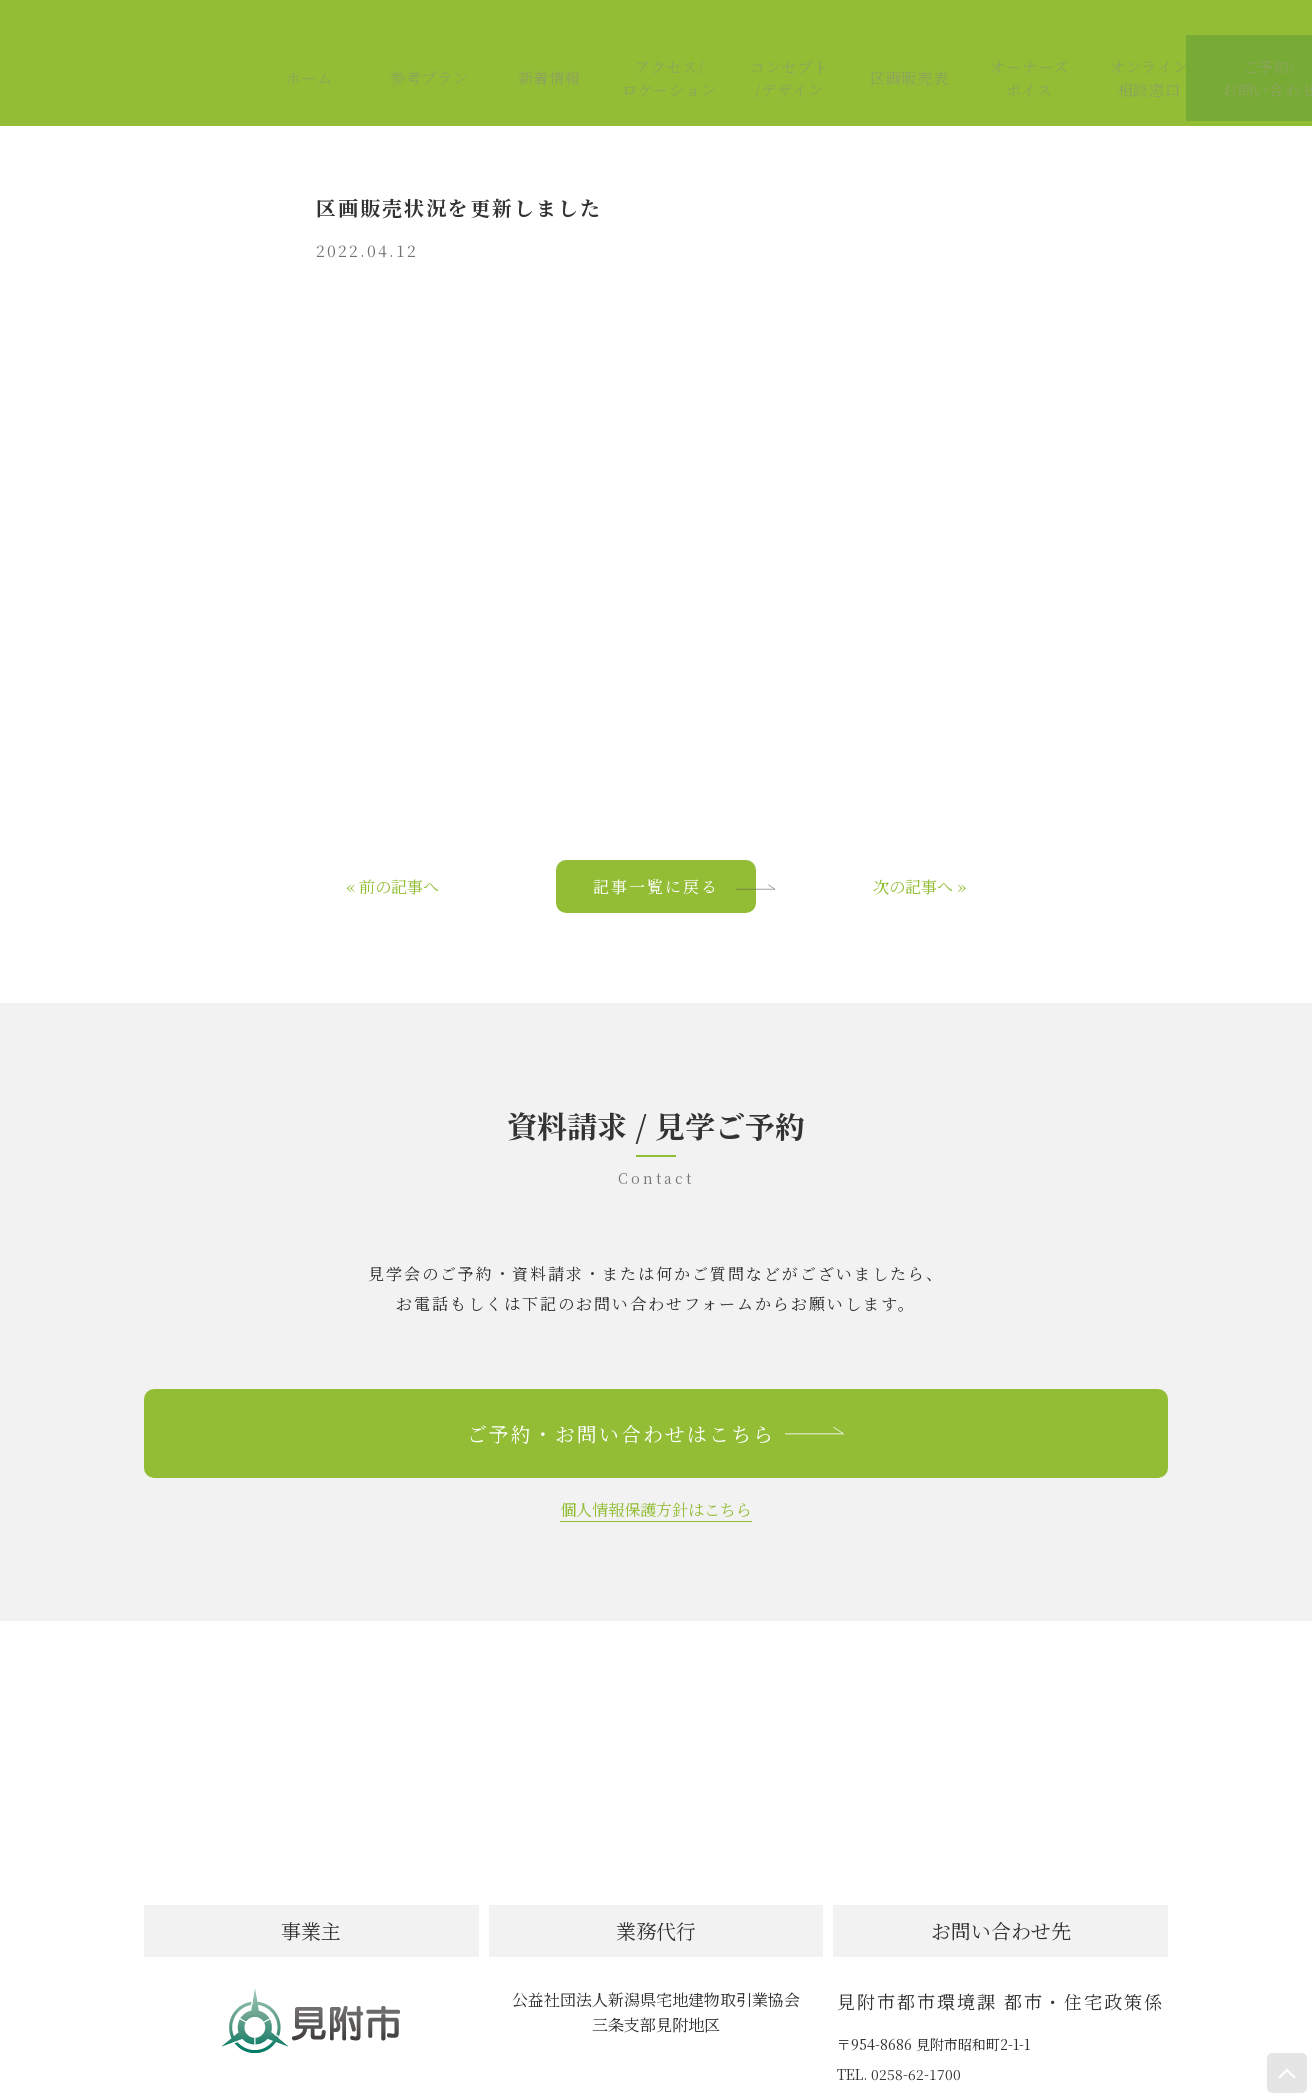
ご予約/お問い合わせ (1252, 42)
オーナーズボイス (1012, 42)
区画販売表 (892, 43)
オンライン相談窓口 (1132, 42)
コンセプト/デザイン (772, 42)
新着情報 (532, 43)
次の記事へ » (919, 846)
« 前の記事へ (392, 846)
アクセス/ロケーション (652, 42)
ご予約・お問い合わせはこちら (656, 1393)
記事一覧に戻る (674, 846)
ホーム (292, 43)
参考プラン (412, 43)
